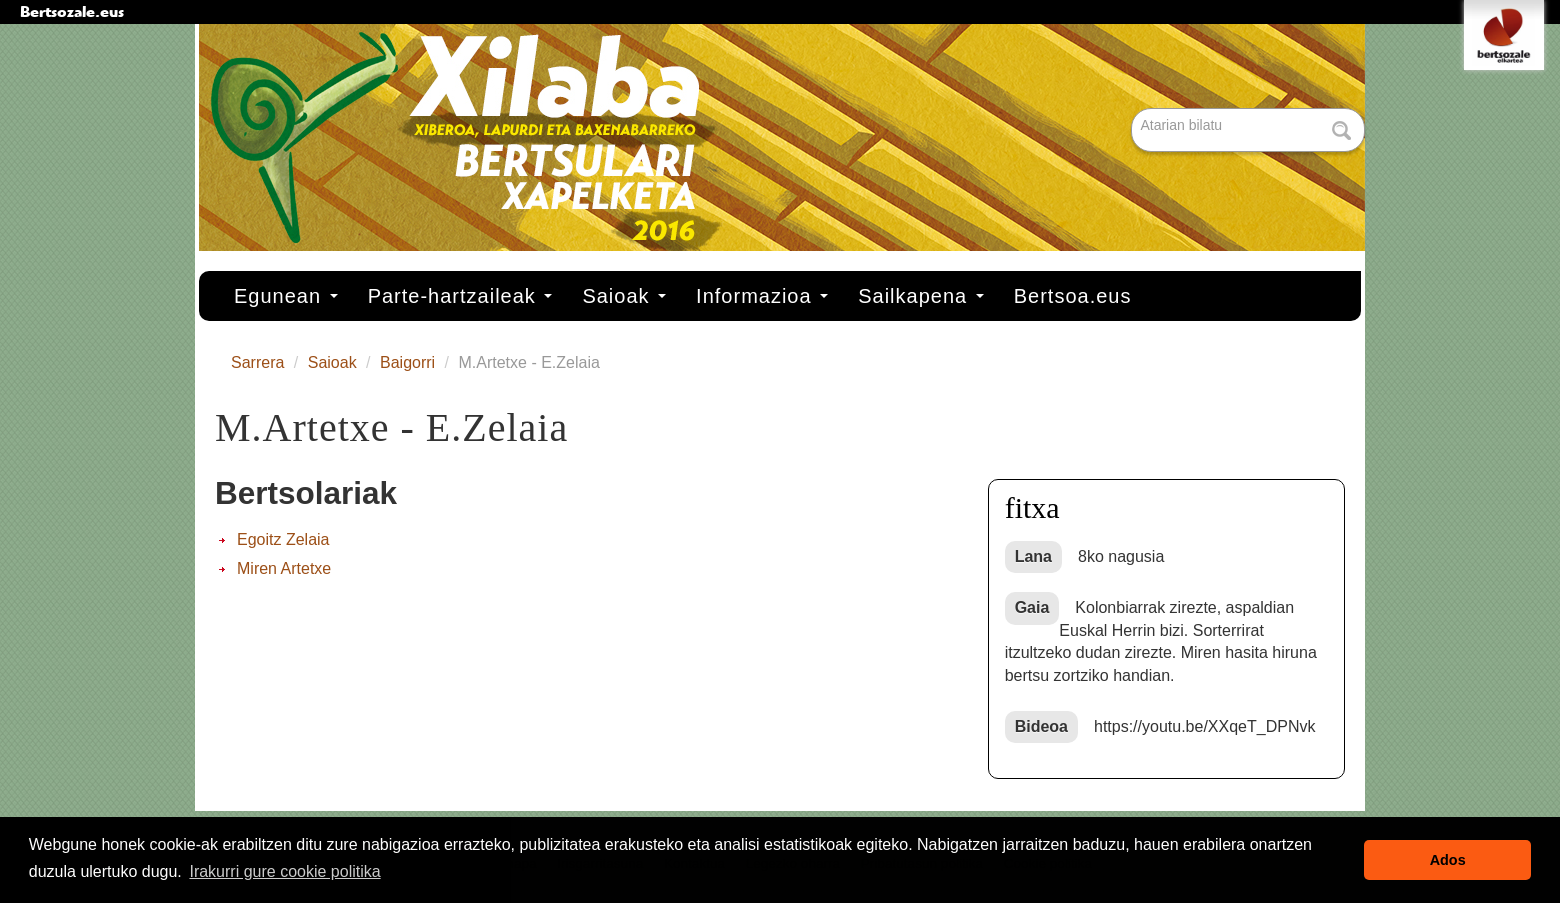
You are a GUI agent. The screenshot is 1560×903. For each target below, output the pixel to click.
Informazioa (762, 296)
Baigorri (407, 362)
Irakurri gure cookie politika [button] (284, 871)
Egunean (286, 296)
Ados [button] (1448, 860)
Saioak (624, 296)
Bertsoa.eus (1073, 296)
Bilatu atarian (1133, 109)
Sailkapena (921, 296)
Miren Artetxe (284, 568)
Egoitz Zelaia (283, 539)
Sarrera (257, 362)
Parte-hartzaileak (460, 296)
